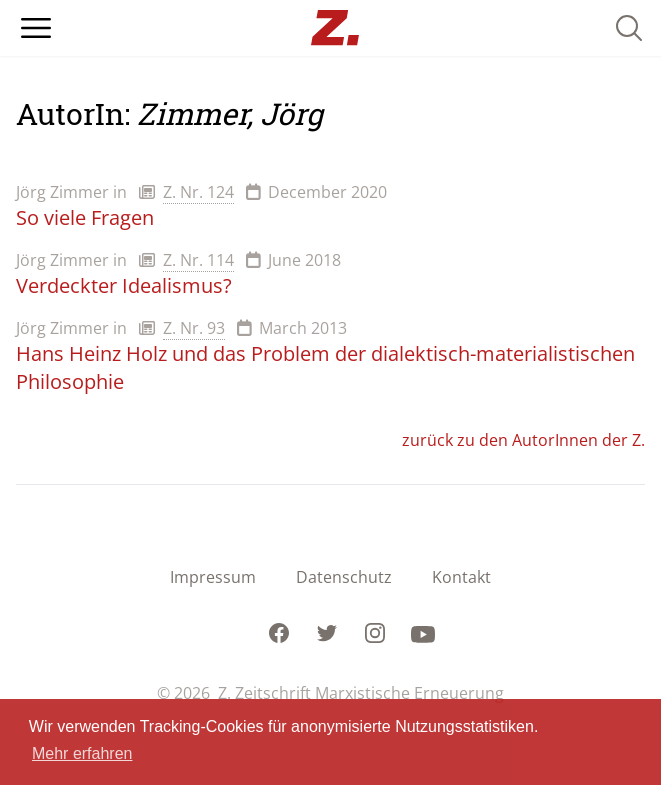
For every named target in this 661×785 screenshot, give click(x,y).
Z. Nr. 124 (198, 192)
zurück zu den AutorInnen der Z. (523, 440)
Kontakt (461, 577)
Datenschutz (344, 577)
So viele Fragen (85, 217)
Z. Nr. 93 (194, 328)
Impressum (213, 577)
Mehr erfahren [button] (82, 753)
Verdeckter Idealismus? (124, 285)
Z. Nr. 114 (198, 260)
